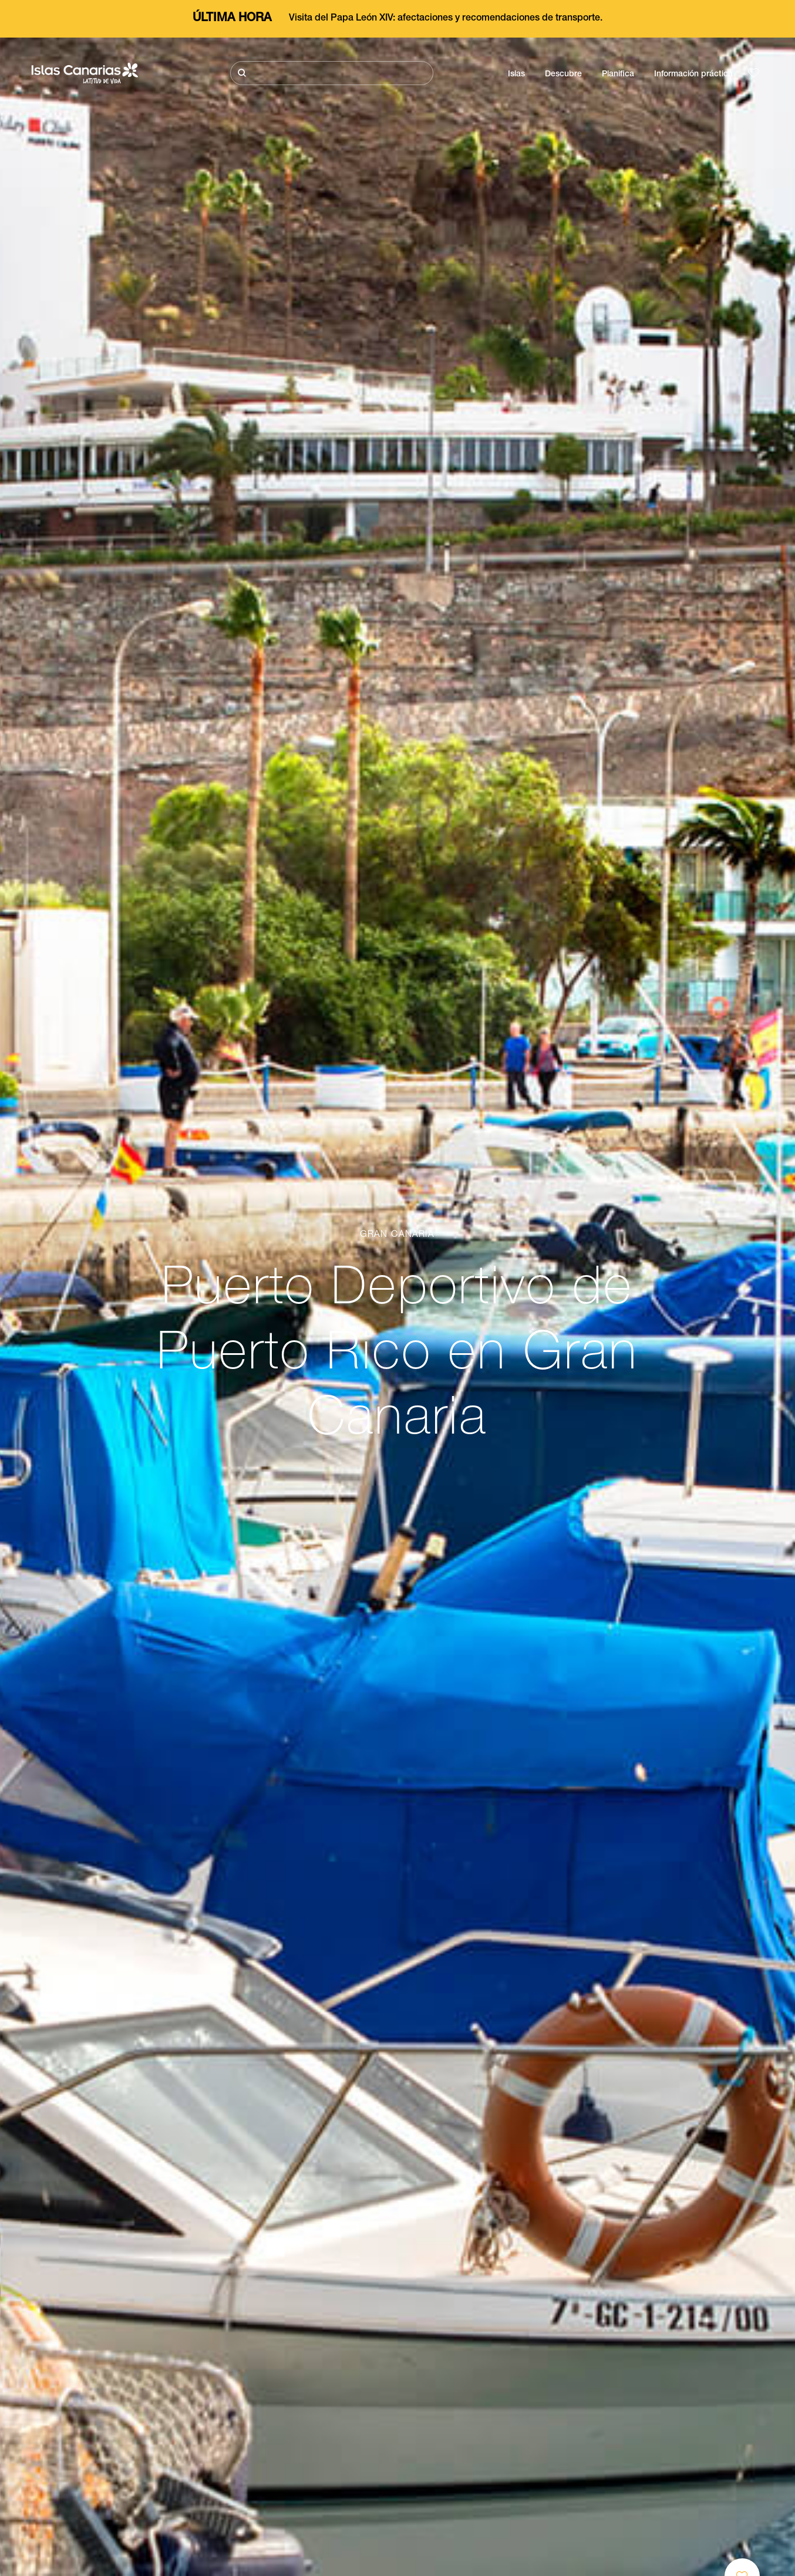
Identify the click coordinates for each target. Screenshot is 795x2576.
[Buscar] (331, 73)
